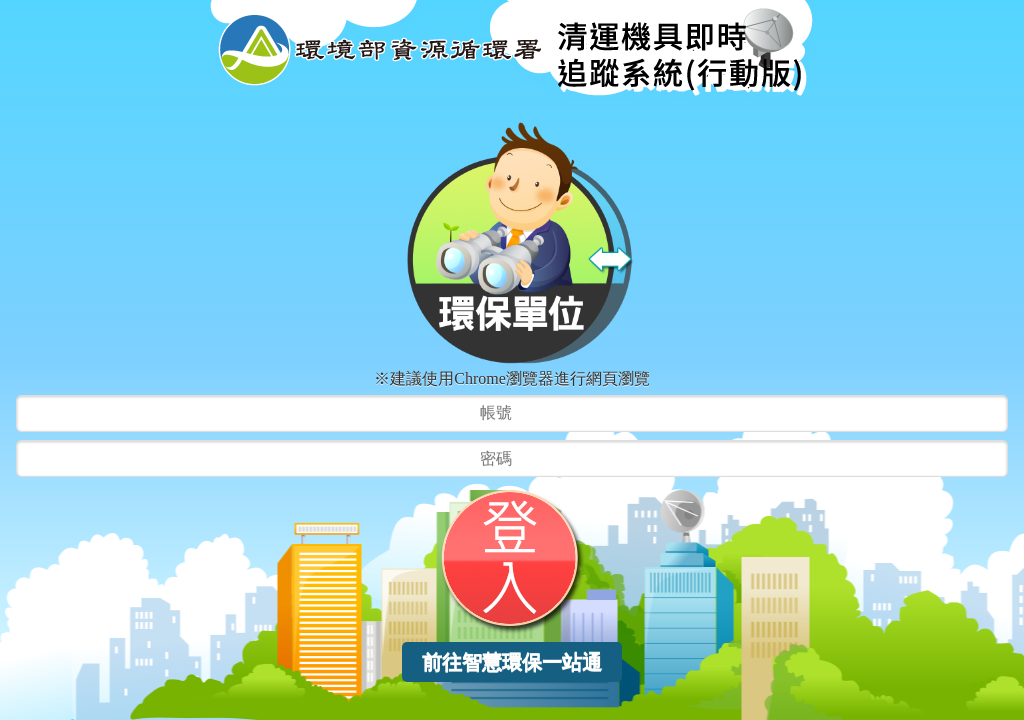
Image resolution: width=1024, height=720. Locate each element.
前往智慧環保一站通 (512, 662)
